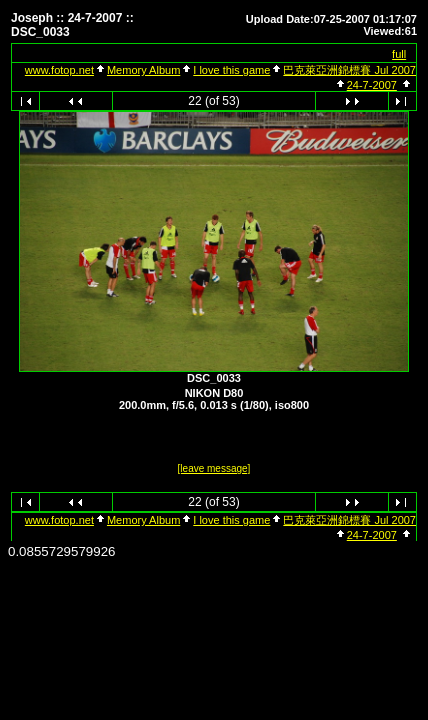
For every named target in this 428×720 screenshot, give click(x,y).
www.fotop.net (59, 70)
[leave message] (214, 468)
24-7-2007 (372, 85)
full (399, 54)
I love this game (231, 70)
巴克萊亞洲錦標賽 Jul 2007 (349, 70)
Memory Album (143, 70)
